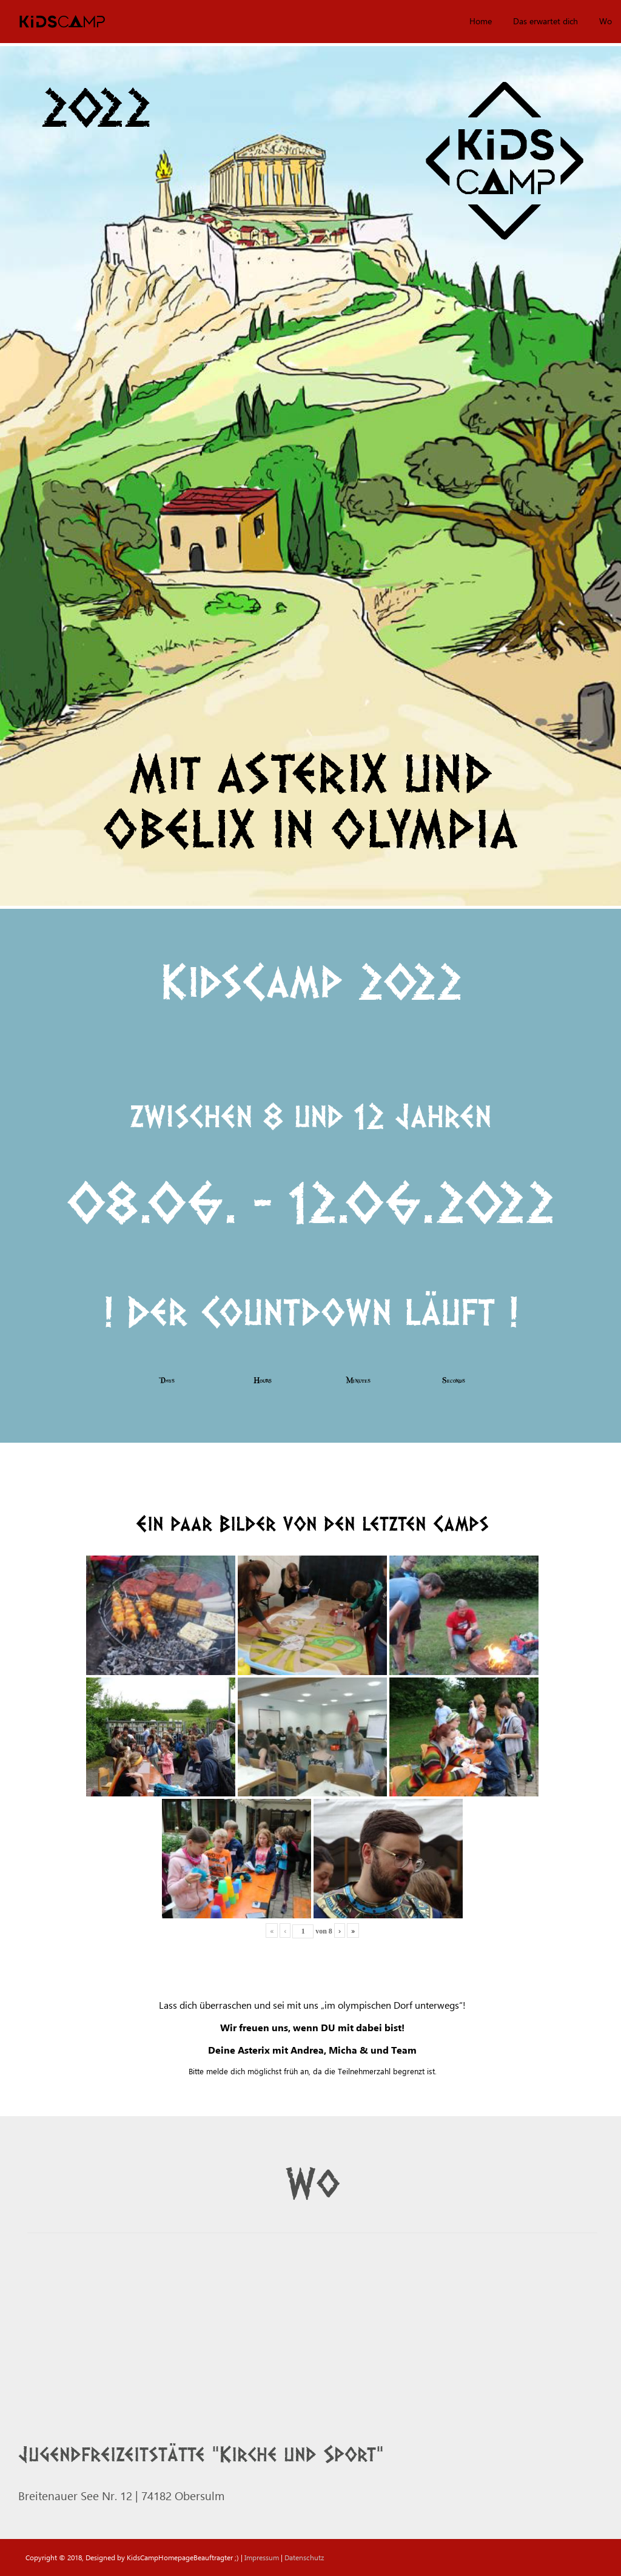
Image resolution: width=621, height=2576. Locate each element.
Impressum (261, 2557)
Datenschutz (304, 2557)
